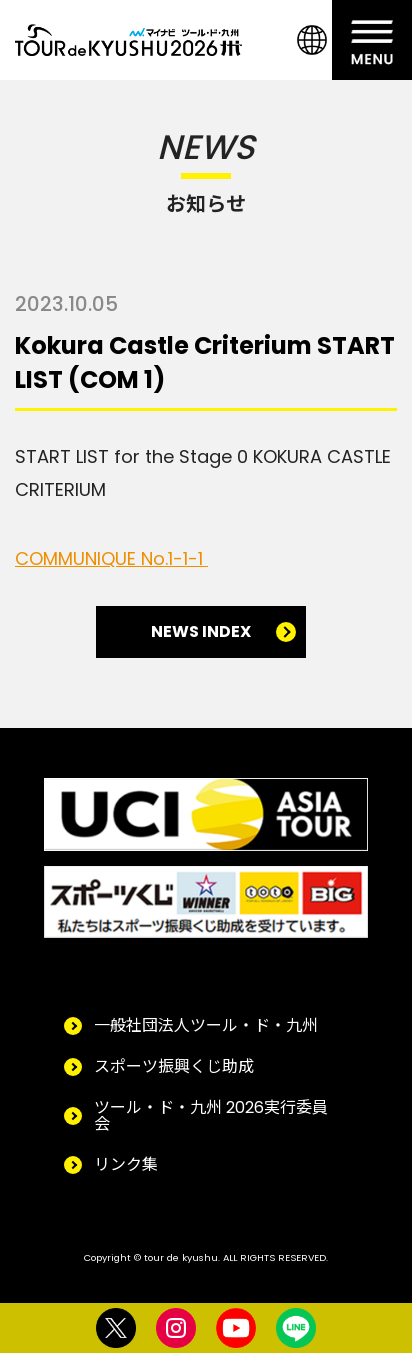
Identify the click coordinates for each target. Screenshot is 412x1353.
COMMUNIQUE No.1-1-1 (111, 558)
